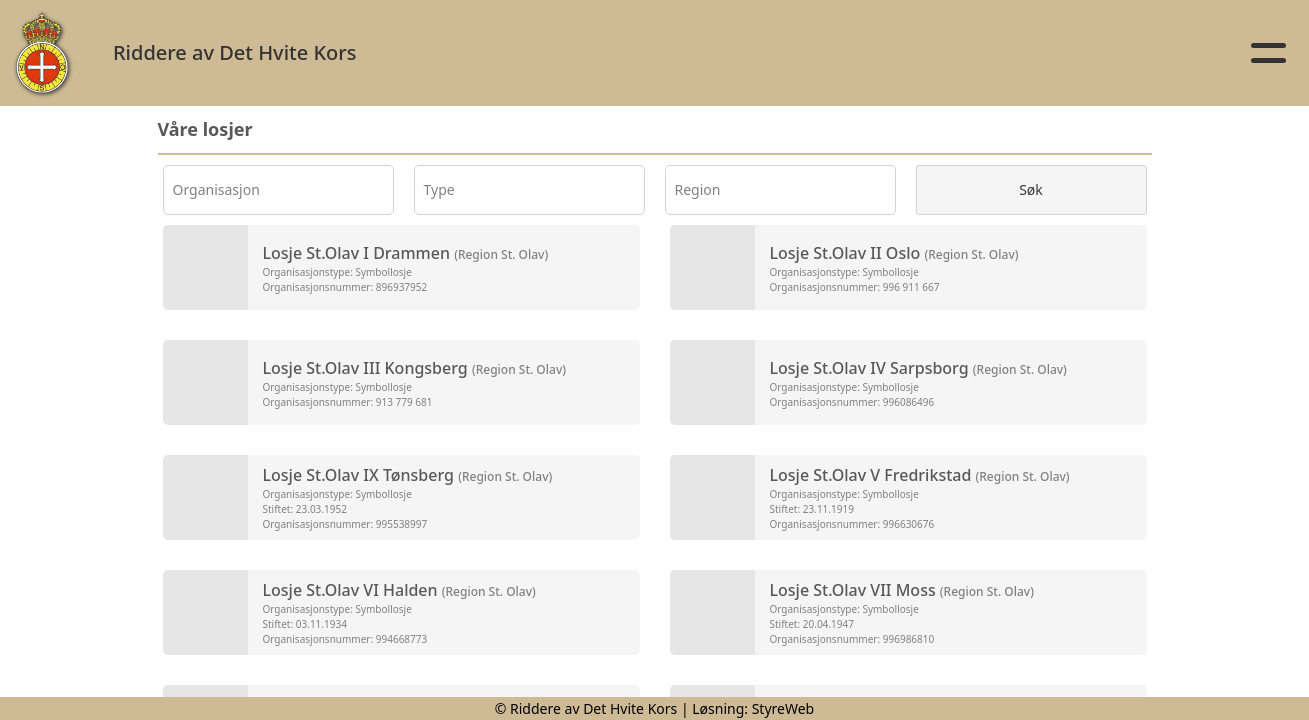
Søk (1031, 189)
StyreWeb (783, 708)
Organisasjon (216, 189)
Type (439, 189)
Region (698, 189)
